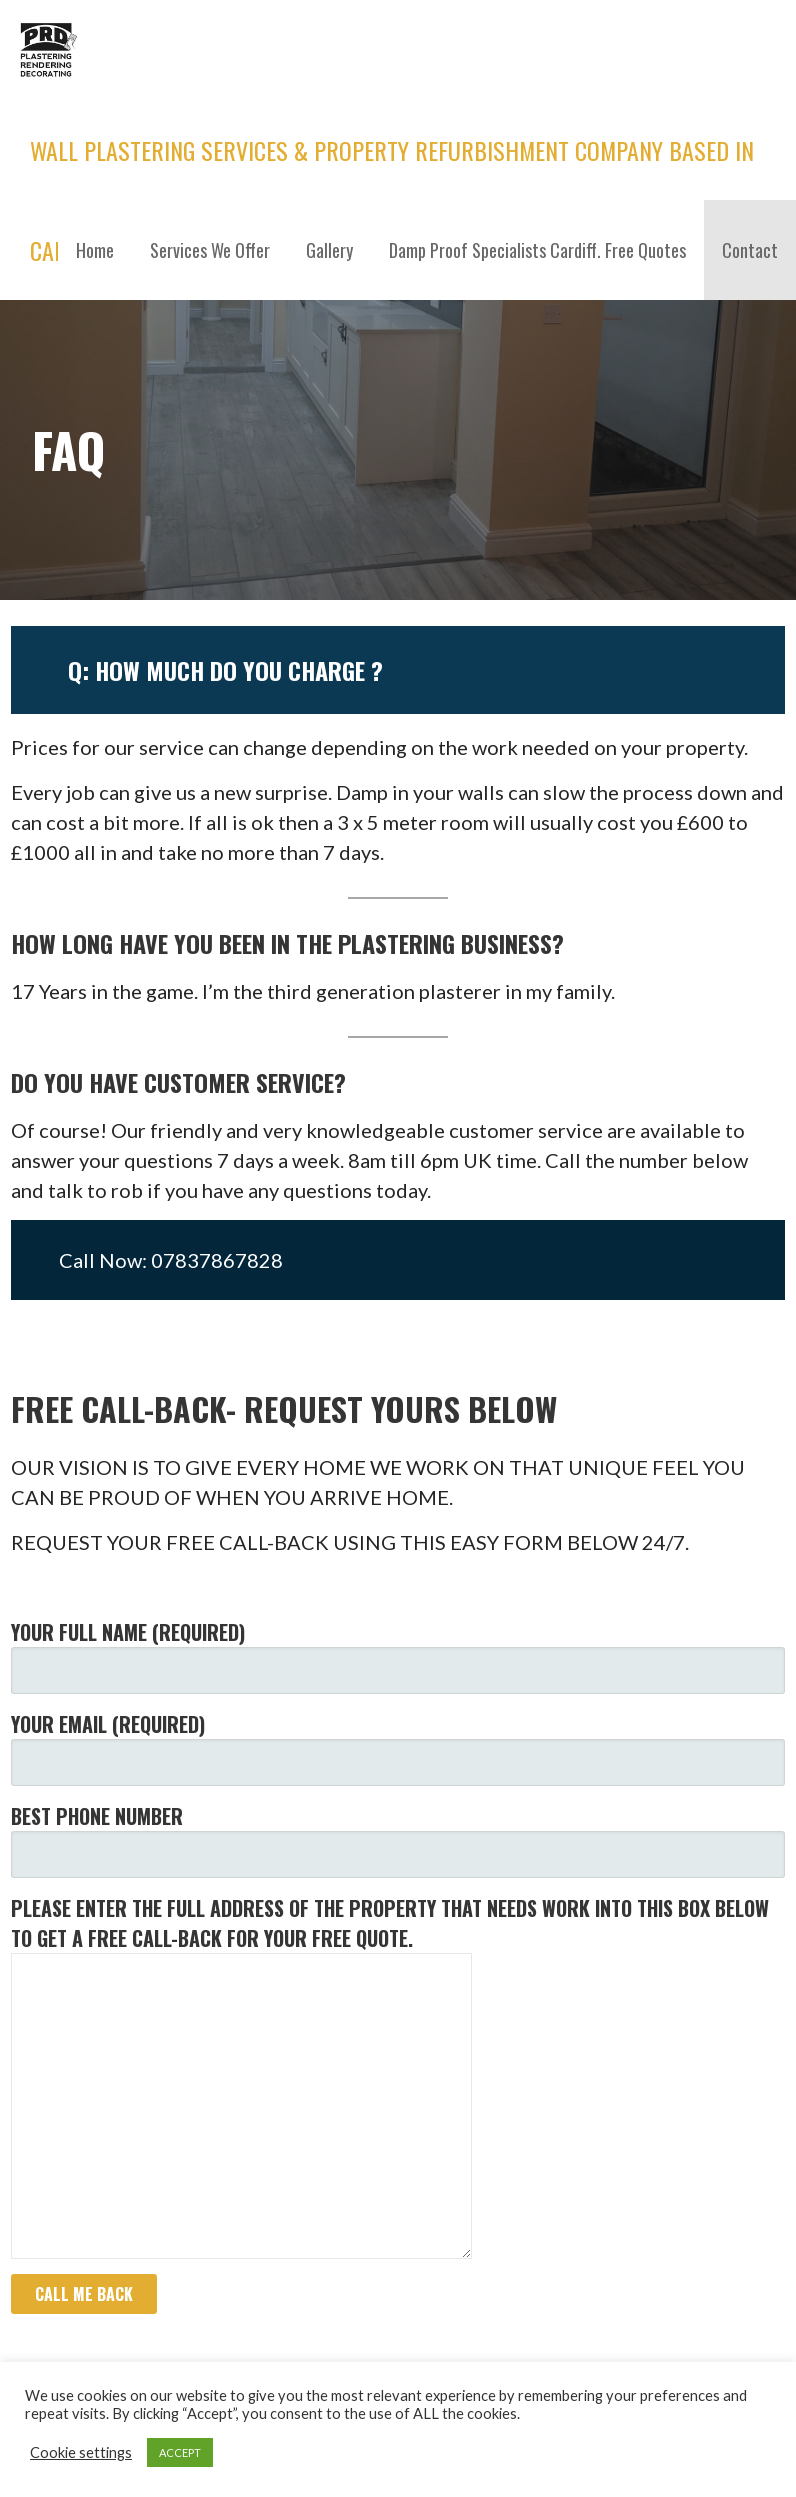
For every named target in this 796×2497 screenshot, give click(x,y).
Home (95, 250)
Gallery (329, 250)
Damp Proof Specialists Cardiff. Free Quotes (537, 250)
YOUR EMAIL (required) (398, 1747)
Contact (750, 250)
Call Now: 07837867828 (171, 1260)
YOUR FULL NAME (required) (398, 1655)
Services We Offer (210, 250)
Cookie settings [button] (81, 2452)
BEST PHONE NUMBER (398, 1839)
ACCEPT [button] (180, 2452)
